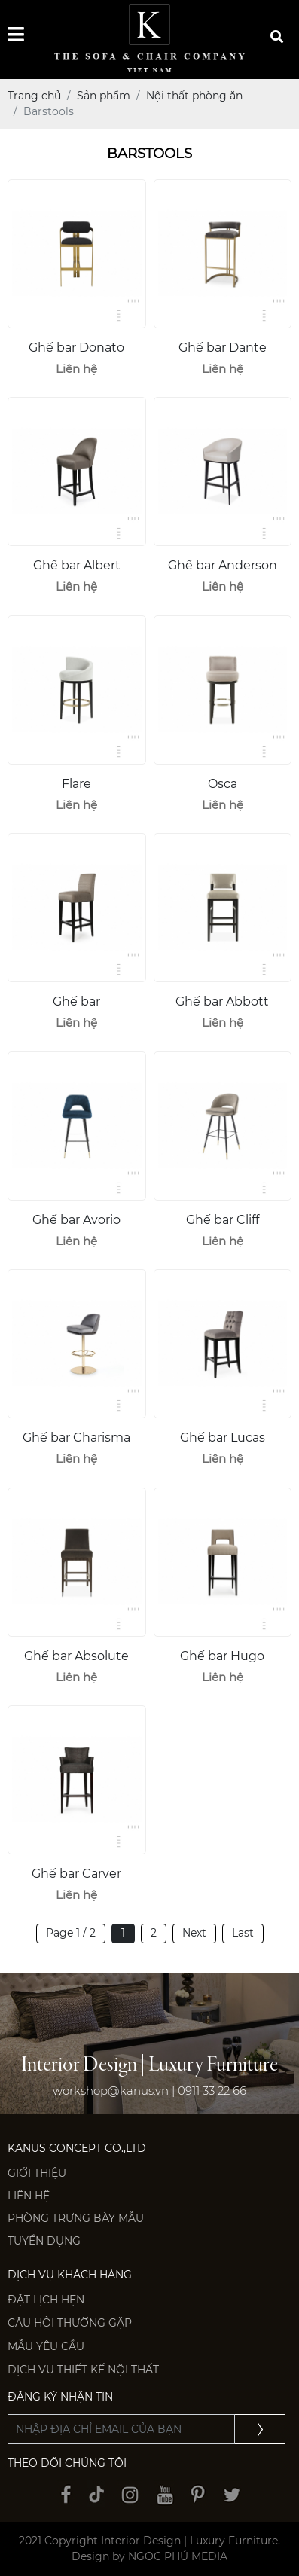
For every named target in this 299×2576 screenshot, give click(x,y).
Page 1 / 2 (71, 1933)
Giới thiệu (37, 2173)
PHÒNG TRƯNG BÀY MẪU (76, 2218)
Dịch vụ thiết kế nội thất (83, 2369)
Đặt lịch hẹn (46, 2299)
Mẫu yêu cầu (46, 2346)
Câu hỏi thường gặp (70, 2323)
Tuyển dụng (44, 2241)
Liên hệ (29, 2195)
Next (194, 1933)
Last (243, 1933)
